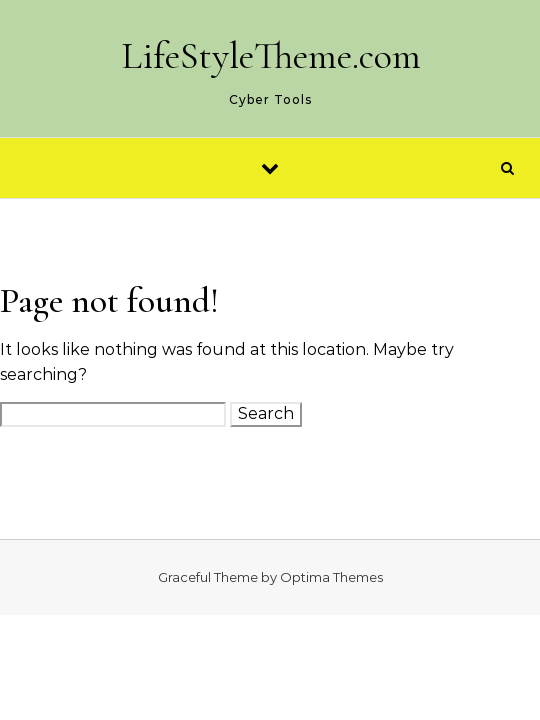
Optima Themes (331, 577)
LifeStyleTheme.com (271, 56)
